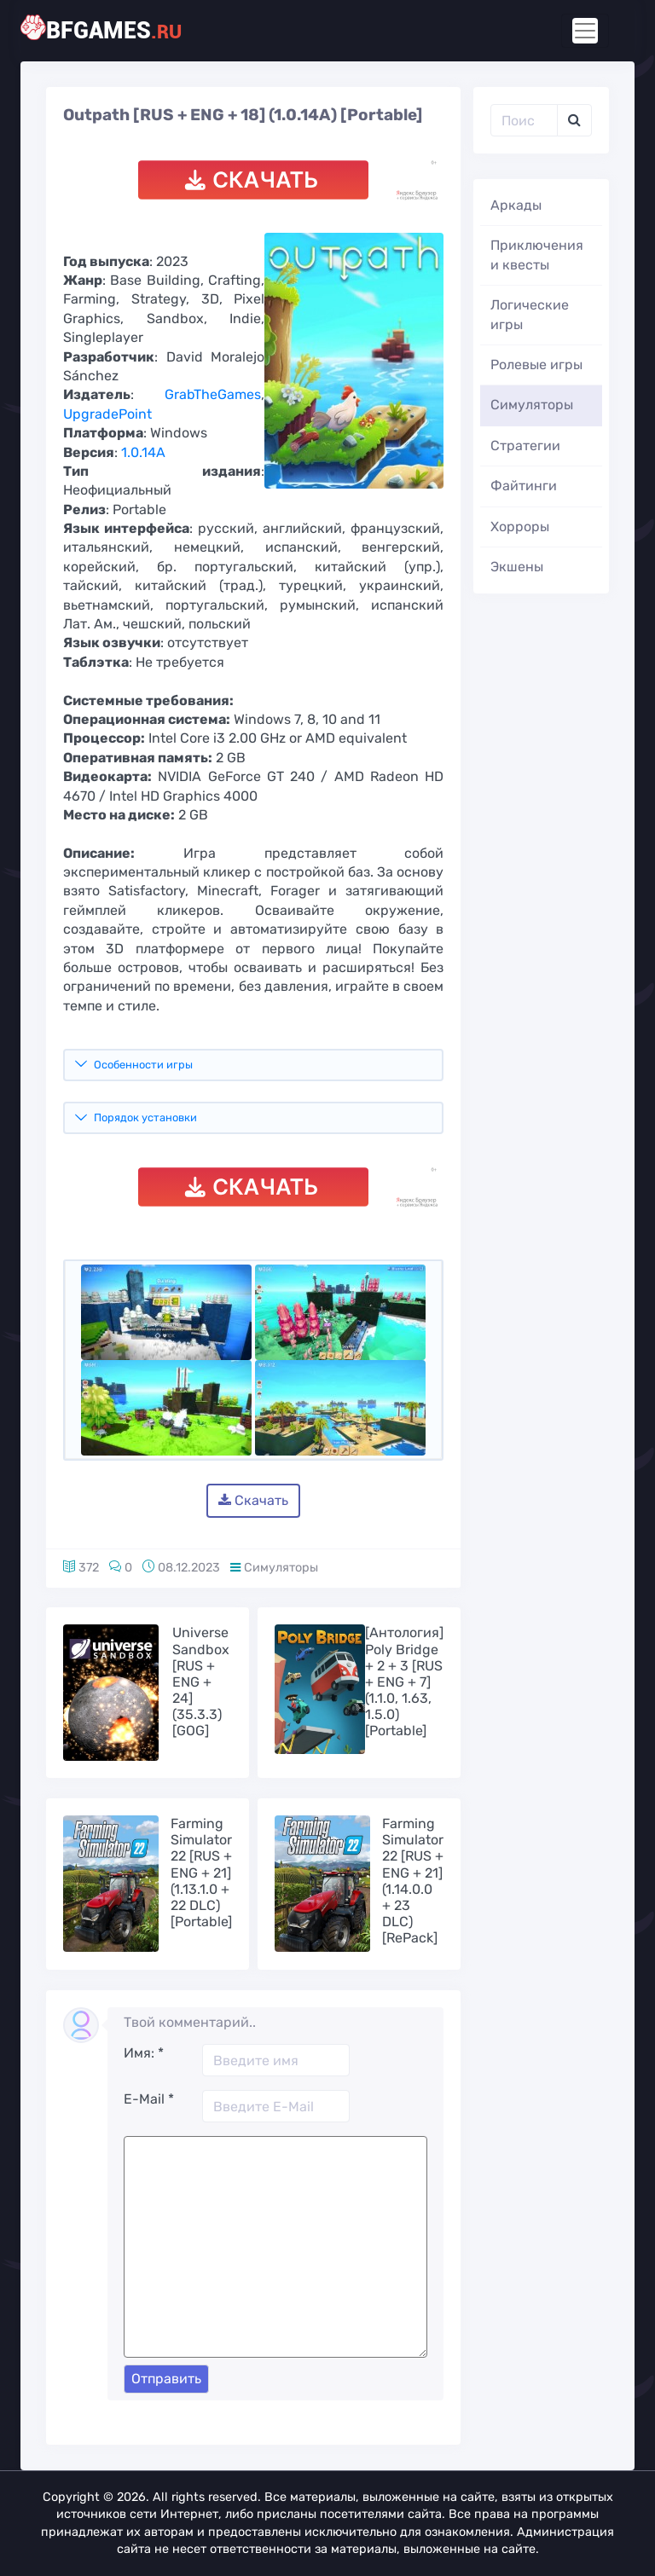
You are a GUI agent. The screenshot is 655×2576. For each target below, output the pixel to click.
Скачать (253, 1500)
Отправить (166, 2378)
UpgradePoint (107, 414)
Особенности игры (143, 1064)
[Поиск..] (524, 120)
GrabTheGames (213, 394)
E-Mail (149, 2099)
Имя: (144, 2053)
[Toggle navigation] (585, 31)
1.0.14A (143, 452)
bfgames (114, 29)
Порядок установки (145, 1117)
